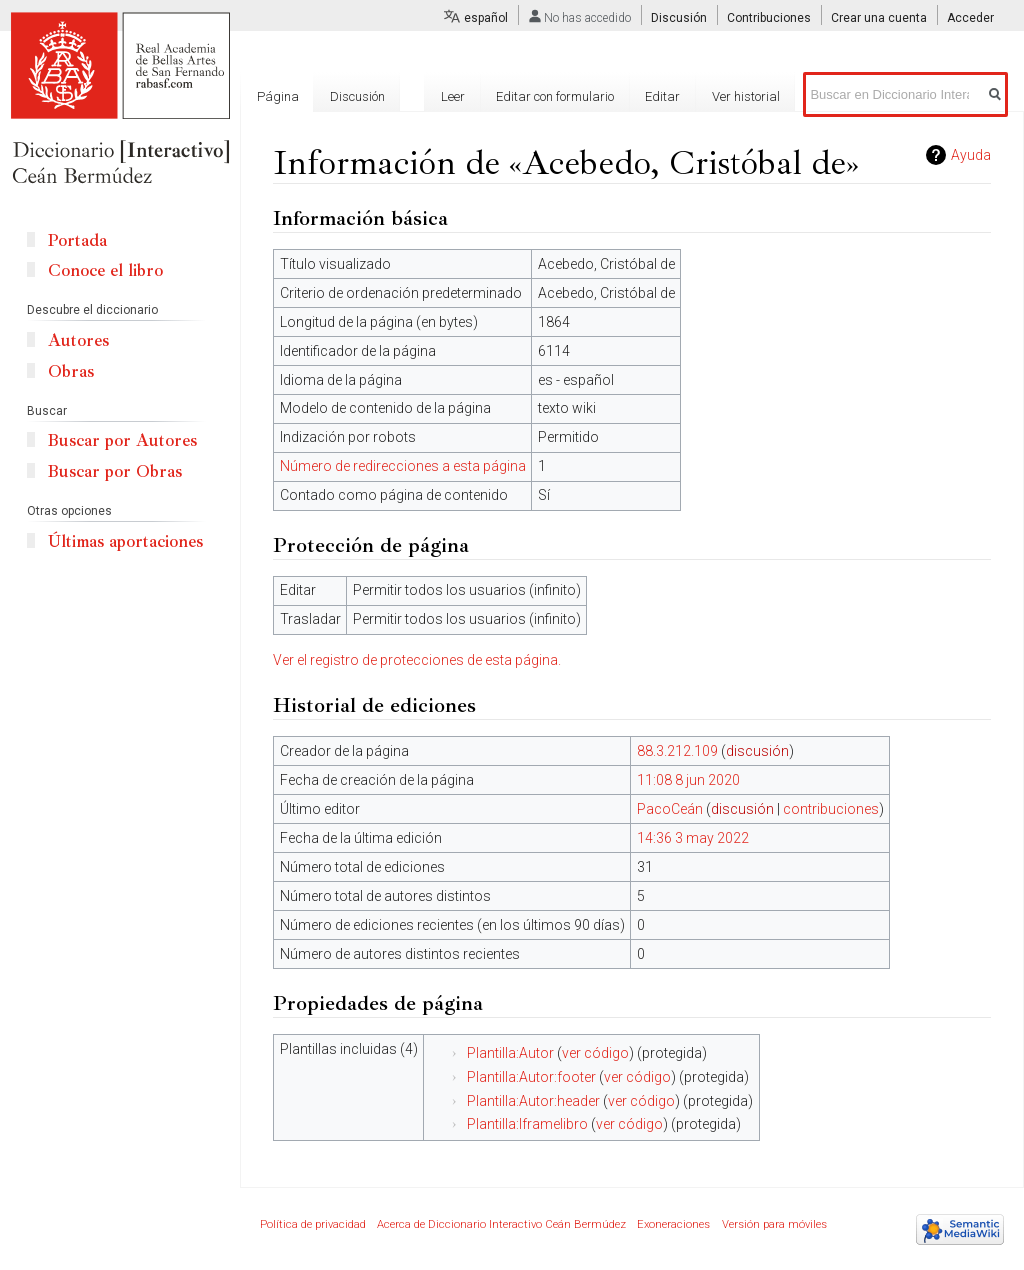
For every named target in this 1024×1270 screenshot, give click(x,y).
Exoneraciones (673, 1224)
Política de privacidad (313, 1224)
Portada (77, 240)
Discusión (679, 18)
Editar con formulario (555, 96)
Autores (78, 340)
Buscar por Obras (115, 471)
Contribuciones (769, 18)
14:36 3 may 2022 (693, 838)
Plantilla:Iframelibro (527, 1124)
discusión (757, 751)
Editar (662, 96)
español (486, 18)
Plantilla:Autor (510, 1053)
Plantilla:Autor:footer (531, 1077)
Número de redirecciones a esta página (403, 466)
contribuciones (831, 809)
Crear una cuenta (879, 18)
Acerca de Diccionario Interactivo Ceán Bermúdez (501, 1224)
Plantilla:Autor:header (533, 1101)
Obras (71, 371)
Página (278, 96)
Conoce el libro (105, 270)
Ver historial (746, 96)
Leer (453, 96)
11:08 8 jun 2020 (688, 780)
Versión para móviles (774, 1224)
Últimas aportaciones (125, 541)
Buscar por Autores (122, 440)
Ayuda (971, 155)
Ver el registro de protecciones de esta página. (417, 660)
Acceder (970, 18)
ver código (595, 1053)
